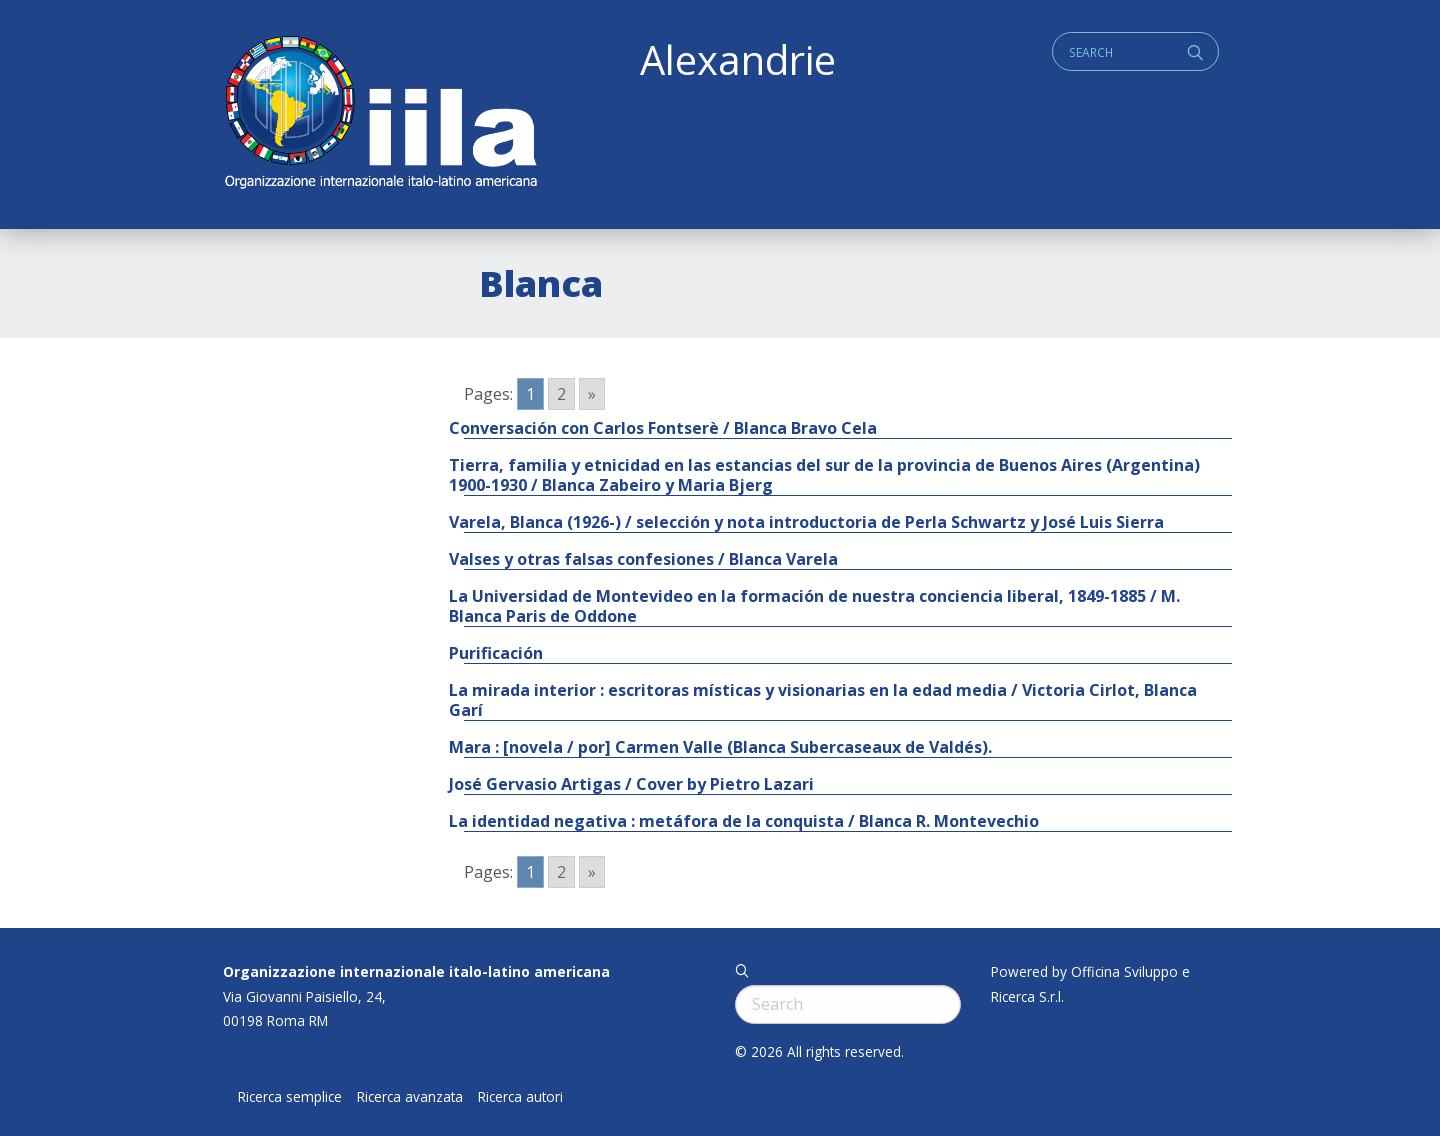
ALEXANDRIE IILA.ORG (380, 114)
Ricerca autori (520, 1097)
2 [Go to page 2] (561, 394)
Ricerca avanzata (410, 1097)
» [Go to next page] (592, 394)
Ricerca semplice (290, 1097)
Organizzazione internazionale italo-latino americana (416, 971)
